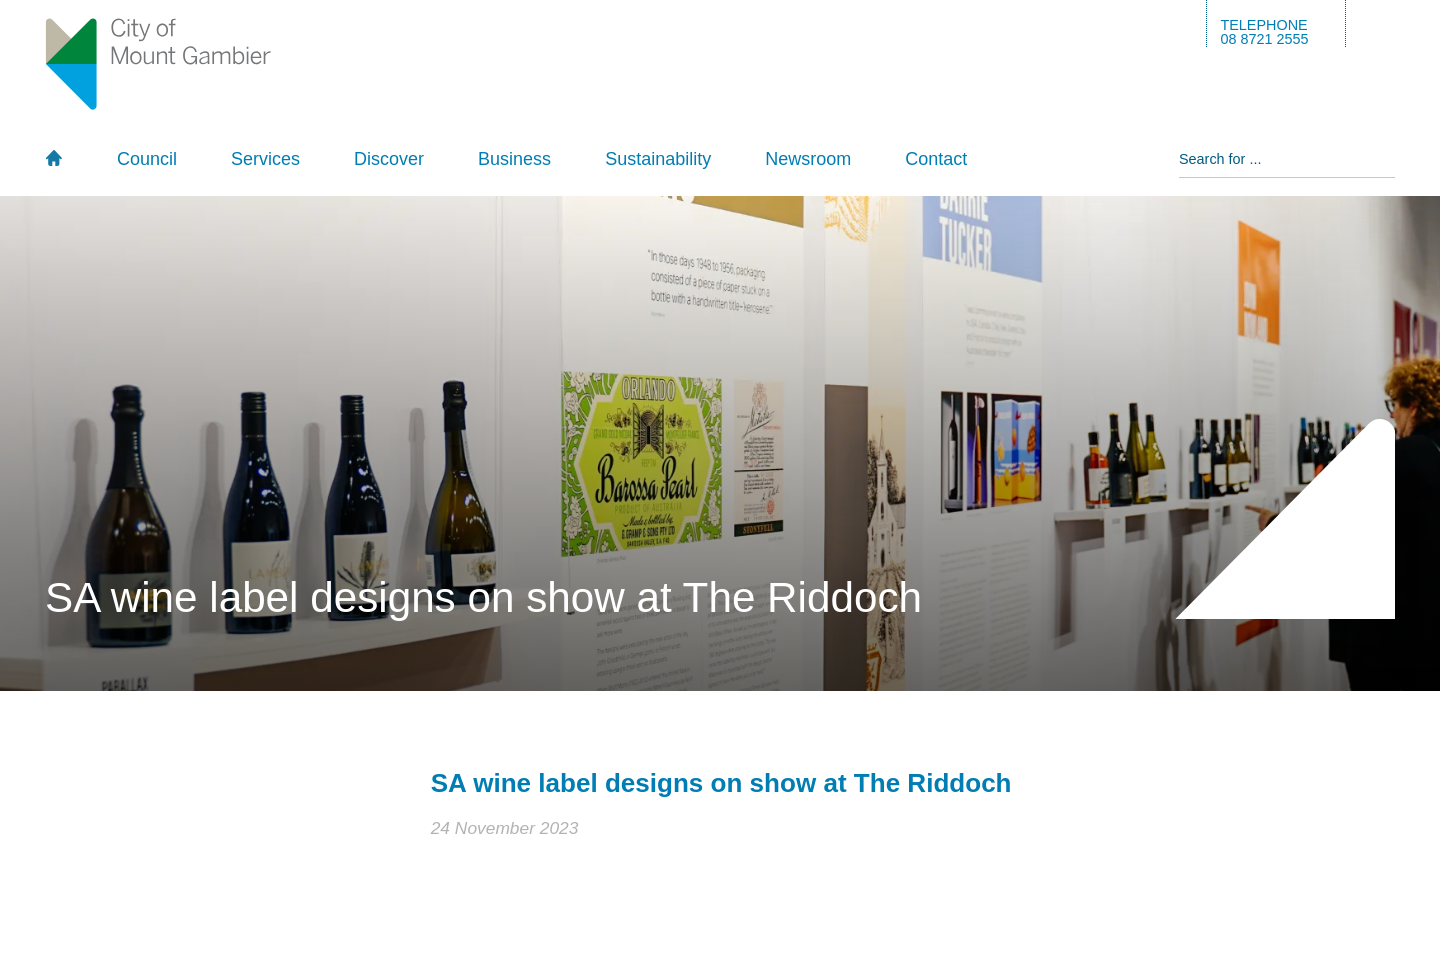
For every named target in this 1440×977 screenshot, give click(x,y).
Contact (936, 159)
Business (514, 159)
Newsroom (808, 159)
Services (265, 159)
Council (147, 159)
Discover (389, 159)
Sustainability (658, 159)
